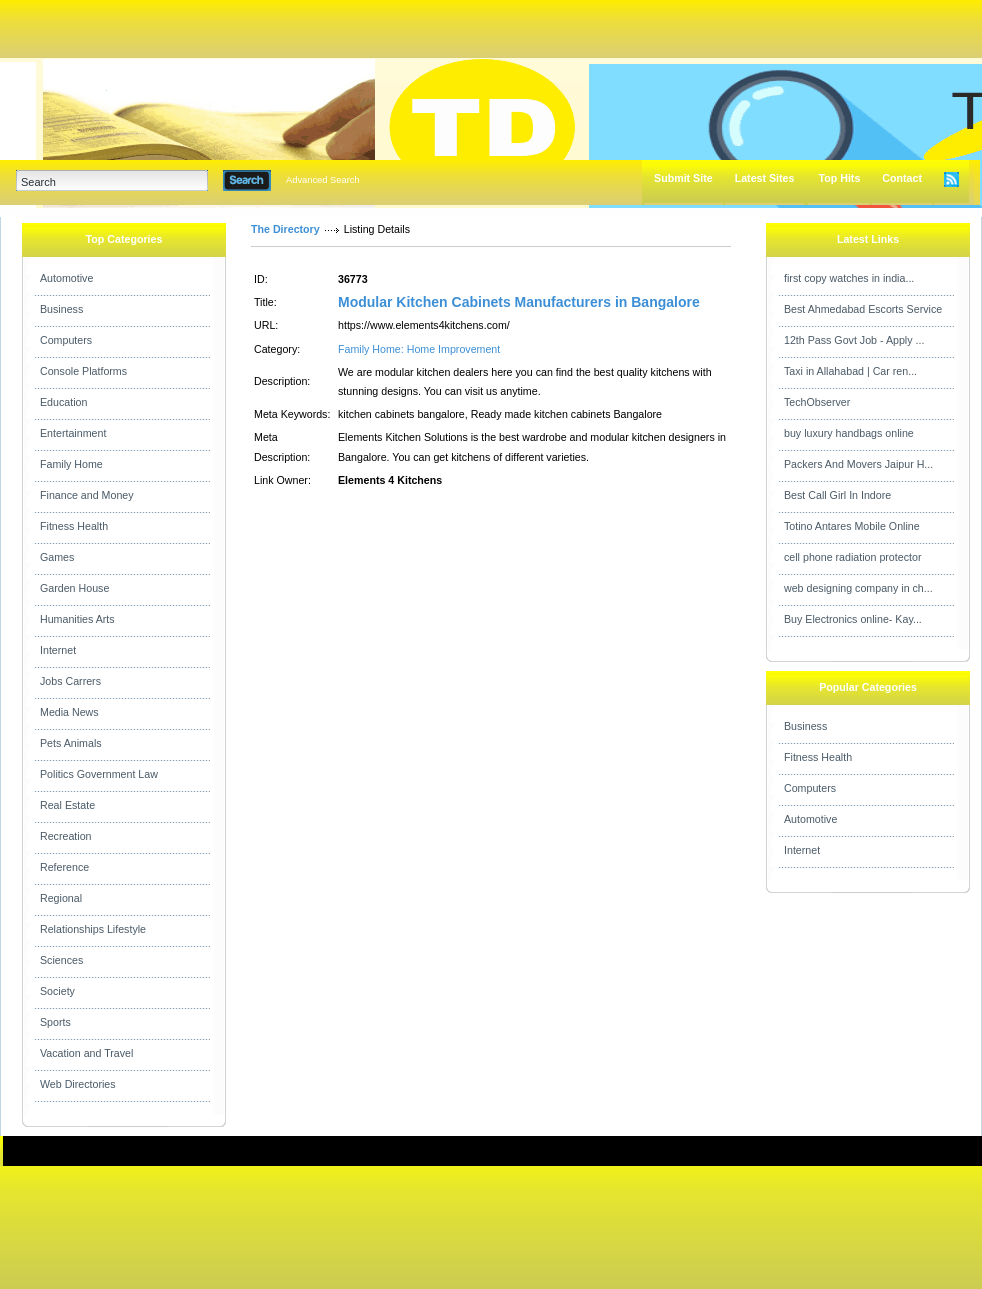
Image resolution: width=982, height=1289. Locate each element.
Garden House (74, 588)
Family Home (71, 464)
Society (57, 991)
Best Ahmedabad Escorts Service (863, 309)
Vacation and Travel (86, 1053)
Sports (55, 1022)
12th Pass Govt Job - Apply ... (854, 340)
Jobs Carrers (70, 681)
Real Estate (67, 805)
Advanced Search (323, 180)
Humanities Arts (77, 619)
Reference (64, 867)
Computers (66, 340)
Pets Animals (71, 743)
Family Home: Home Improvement (419, 349)
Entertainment (73, 433)
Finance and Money (87, 495)
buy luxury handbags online (849, 433)
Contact (902, 178)
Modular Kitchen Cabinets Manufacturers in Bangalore (519, 302)
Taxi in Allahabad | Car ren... (850, 371)
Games (57, 557)
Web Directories (78, 1084)
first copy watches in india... (849, 278)
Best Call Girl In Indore (837, 495)
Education (63, 402)
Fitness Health (74, 526)
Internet (58, 650)
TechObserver (817, 402)
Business (61, 309)
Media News (69, 712)
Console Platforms (83, 371)
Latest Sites (765, 178)
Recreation (66, 836)
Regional (61, 898)
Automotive (66, 278)
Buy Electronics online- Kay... (853, 619)
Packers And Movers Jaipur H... (858, 464)
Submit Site (683, 178)
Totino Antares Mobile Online (852, 526)
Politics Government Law (99, 774)
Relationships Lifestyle (93, 929)
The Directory (285, 229)
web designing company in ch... (858, 588)
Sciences (61, 960)
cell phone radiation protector (852, 557)
